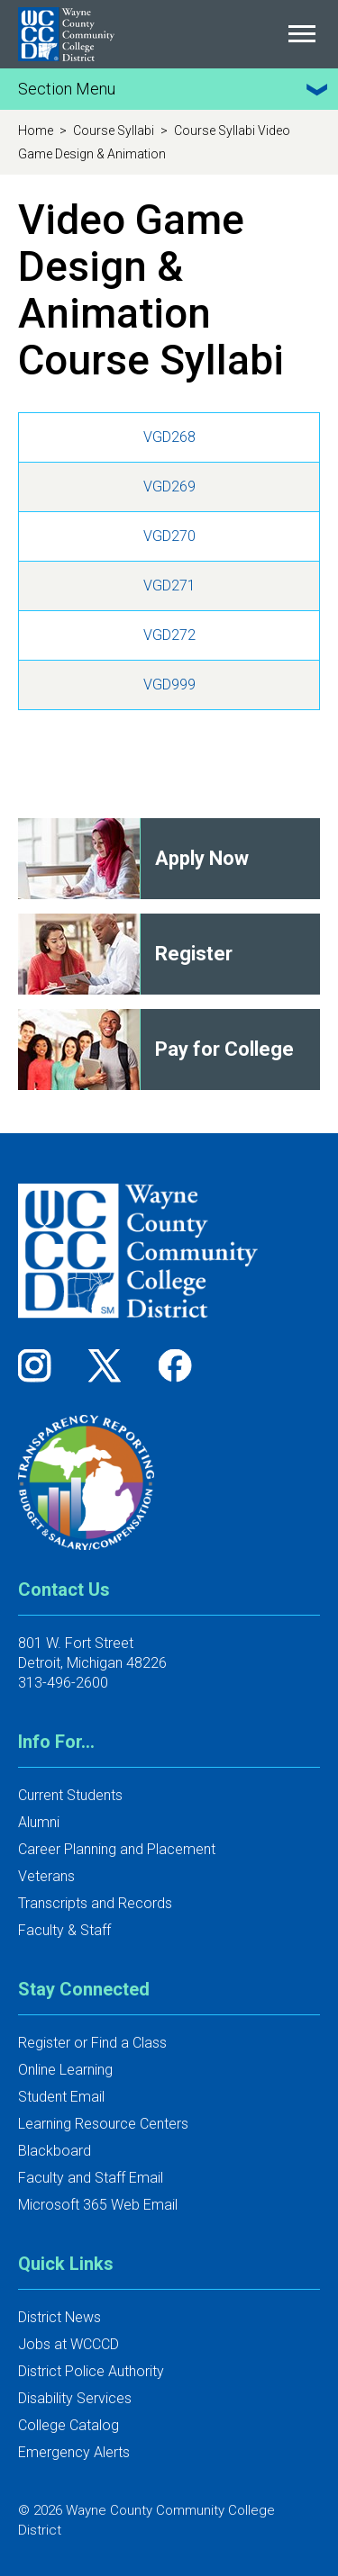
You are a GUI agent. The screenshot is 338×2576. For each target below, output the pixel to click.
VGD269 (169, 486)
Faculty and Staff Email (90, 2177)
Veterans (46, 1876)
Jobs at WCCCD (68, 2344)
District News (59, 2317)
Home (37, 130)
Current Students (70, 1795)
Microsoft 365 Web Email (98, 2204)
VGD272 (169, 635)
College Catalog (68, 2425)
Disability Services (75, 2398)
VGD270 (169, 536)
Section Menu (175, 89)
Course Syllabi (115, 130)
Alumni (38, 1822)
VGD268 (169, 437)
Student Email (61, 2096)
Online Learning (65, 2069)
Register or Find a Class (92, 2042)
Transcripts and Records (95, 1903)
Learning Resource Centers (103, 2123)
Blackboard (54, 2150)
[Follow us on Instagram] (40, 1365)
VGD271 (169, 585)
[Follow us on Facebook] (177, 1365)
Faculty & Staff (64, 1930)
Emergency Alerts (74, 2452)
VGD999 (169, 684)
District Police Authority (91, 2371)
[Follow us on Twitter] (110, 1365)
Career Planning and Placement (116, 1849)
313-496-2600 (63, 1682)
